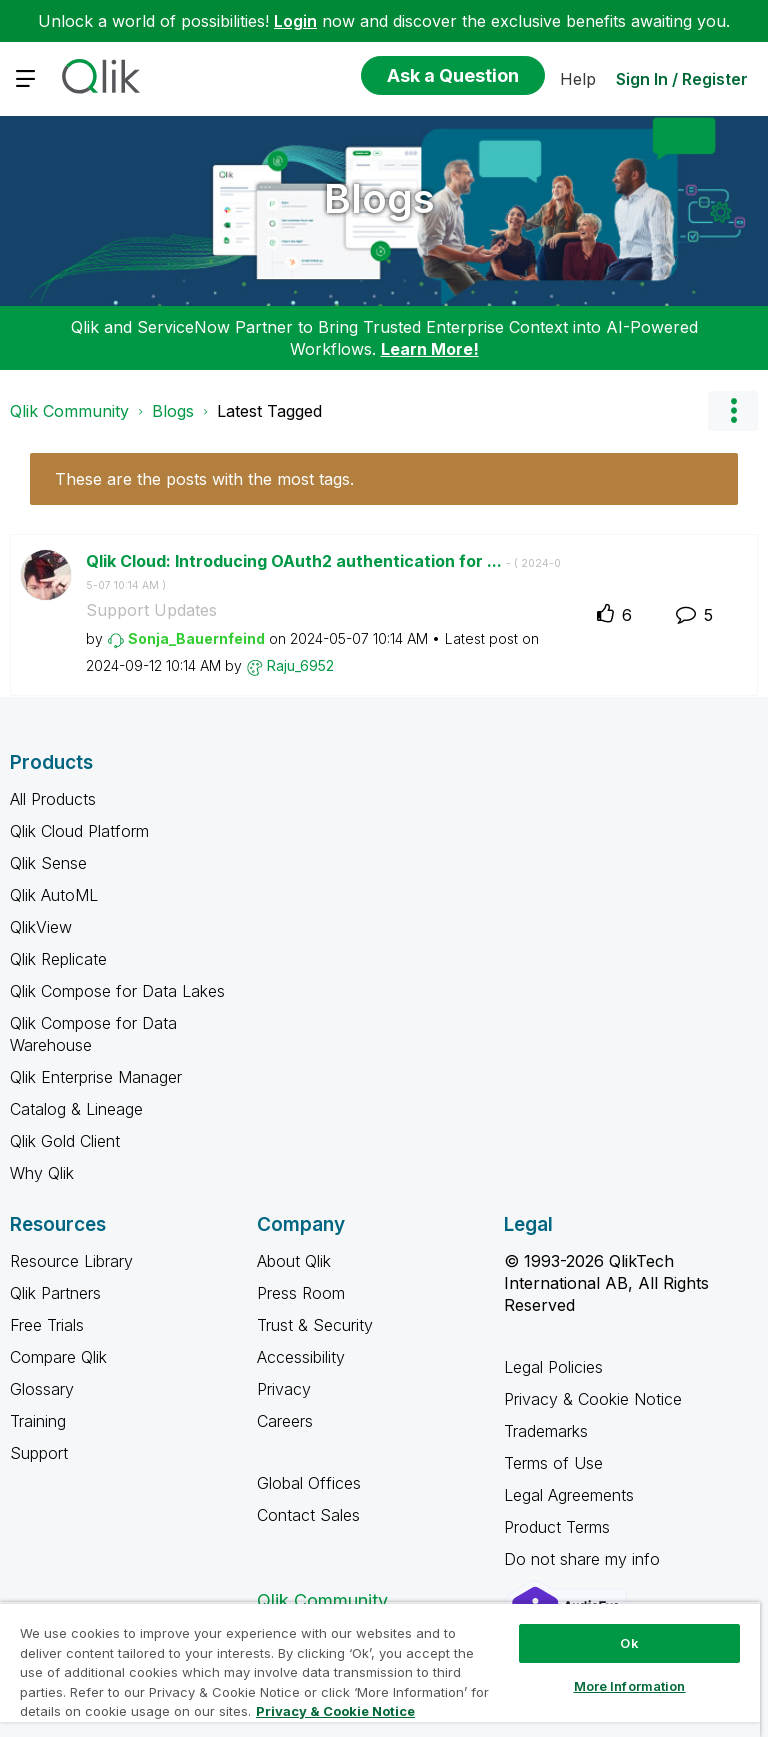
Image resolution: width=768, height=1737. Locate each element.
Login (295, 21)
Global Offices (309, 1483)
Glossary (42, 1389)
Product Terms (557, 1527)
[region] (380, 1669)
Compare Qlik (58, 1357)
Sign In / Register (682, 79)
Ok (629, 1643)
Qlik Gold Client (65, 1141)
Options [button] (733, 411)
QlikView (41, 927)
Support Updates (151, 610)
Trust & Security (315, 1325)
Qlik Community (69, 411)
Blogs (379, 198)
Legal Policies (553, 1367)
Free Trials (47, 1325)
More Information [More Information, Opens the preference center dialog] (630, 1686)
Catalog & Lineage (76, 1109)
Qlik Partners (55, 1293)
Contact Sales (308, 1515)
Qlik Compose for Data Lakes (117, 991)
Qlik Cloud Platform (79, 831)
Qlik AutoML (54, 895)
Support (39, 1453)
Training (38, 1421)
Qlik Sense (48, 863)
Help (578, 79)
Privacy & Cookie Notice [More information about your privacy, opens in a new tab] (335, 1711)
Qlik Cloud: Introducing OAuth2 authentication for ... (323, 572)
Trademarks (546, 1431)
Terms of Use (553, 1463)
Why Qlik (42, 1173)
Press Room (301, 1293)
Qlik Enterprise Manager (96, 1077)
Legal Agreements (569, 1495)
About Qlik (294, 1261)
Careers (285, 1421)
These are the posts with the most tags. (204, 479)
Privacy (284, 1389)
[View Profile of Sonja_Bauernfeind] (196, 638)
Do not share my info (584, 1559)
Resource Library (71, 1261)
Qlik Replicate (58, 959)
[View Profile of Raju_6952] (300, 665)
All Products (53, 799)
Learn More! (430, 349)
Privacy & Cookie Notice (593, 1399)
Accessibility (301, 1357)
